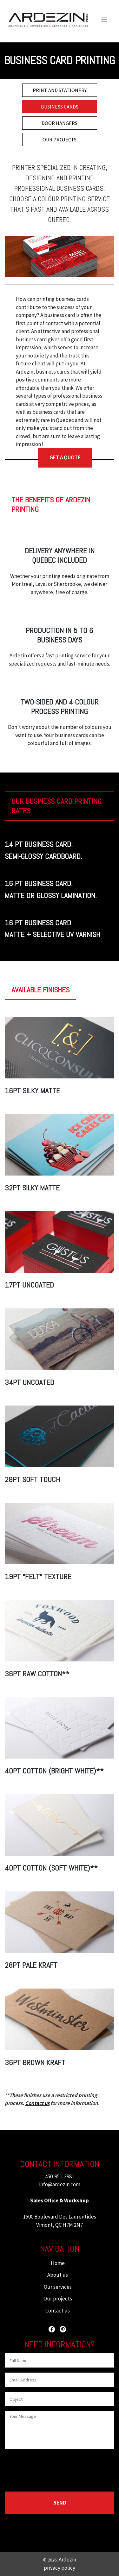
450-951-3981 (59, 2176)
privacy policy (59, 2567)
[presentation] (53, 2469)
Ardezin (67, 2559)
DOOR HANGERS (59, 123)
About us (57, 2274)
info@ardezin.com (59, 2184)
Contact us (57, 2310)
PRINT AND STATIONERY (60, 90)
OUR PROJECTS (59, 139)
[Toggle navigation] (104, 19)
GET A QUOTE (65, 457)
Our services (58, 2286)
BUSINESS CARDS (59, 106)
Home (58, 2263)
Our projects (57, 2298)
